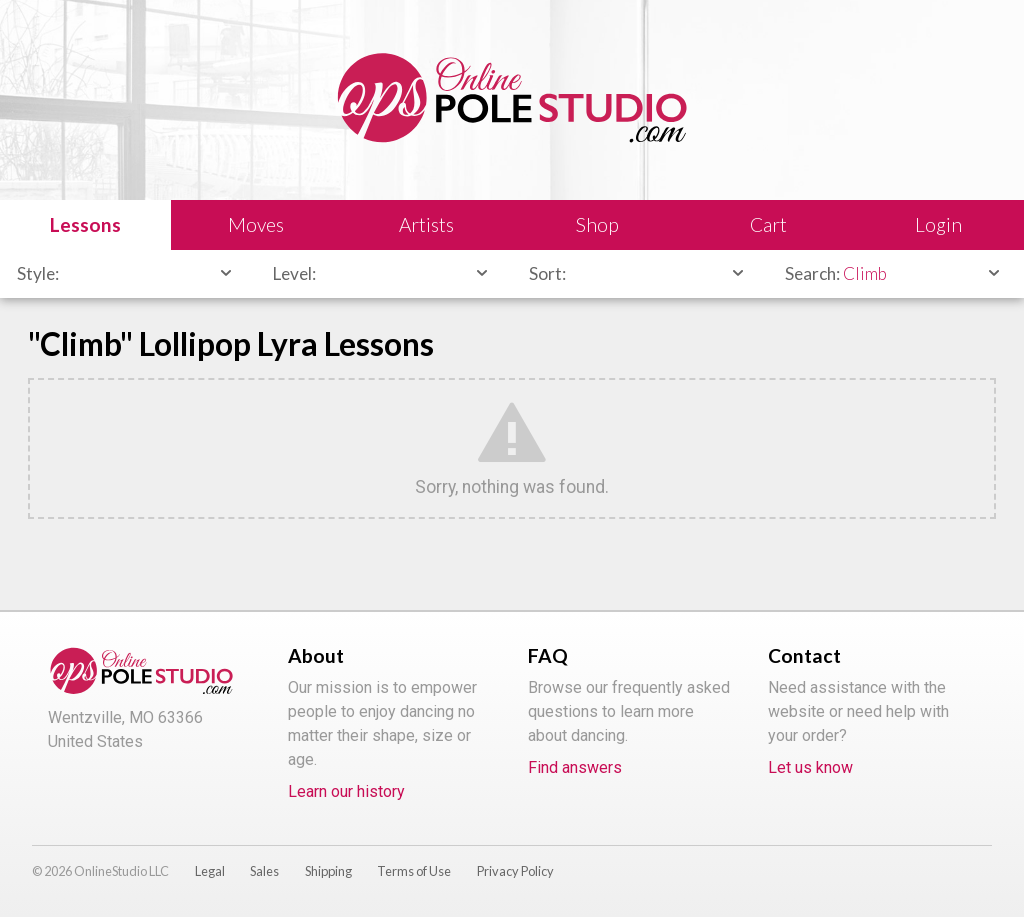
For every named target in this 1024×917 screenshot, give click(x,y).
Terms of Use (414, 871)
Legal (210, 871)
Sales (264, 871)
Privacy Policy (515, 871)
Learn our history (346, 791)
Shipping (328, 871)
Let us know (810, 767)
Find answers (575, 767)
